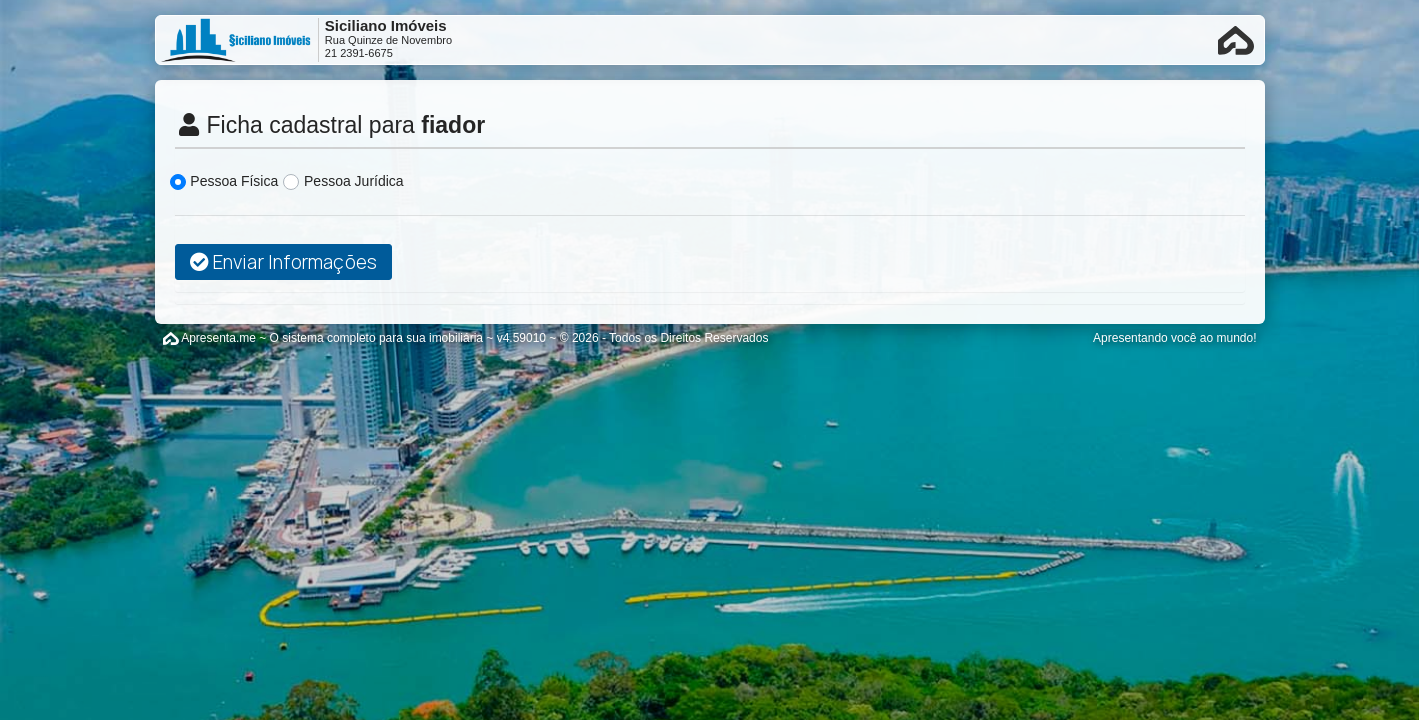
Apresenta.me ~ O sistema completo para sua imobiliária (332, 338)
